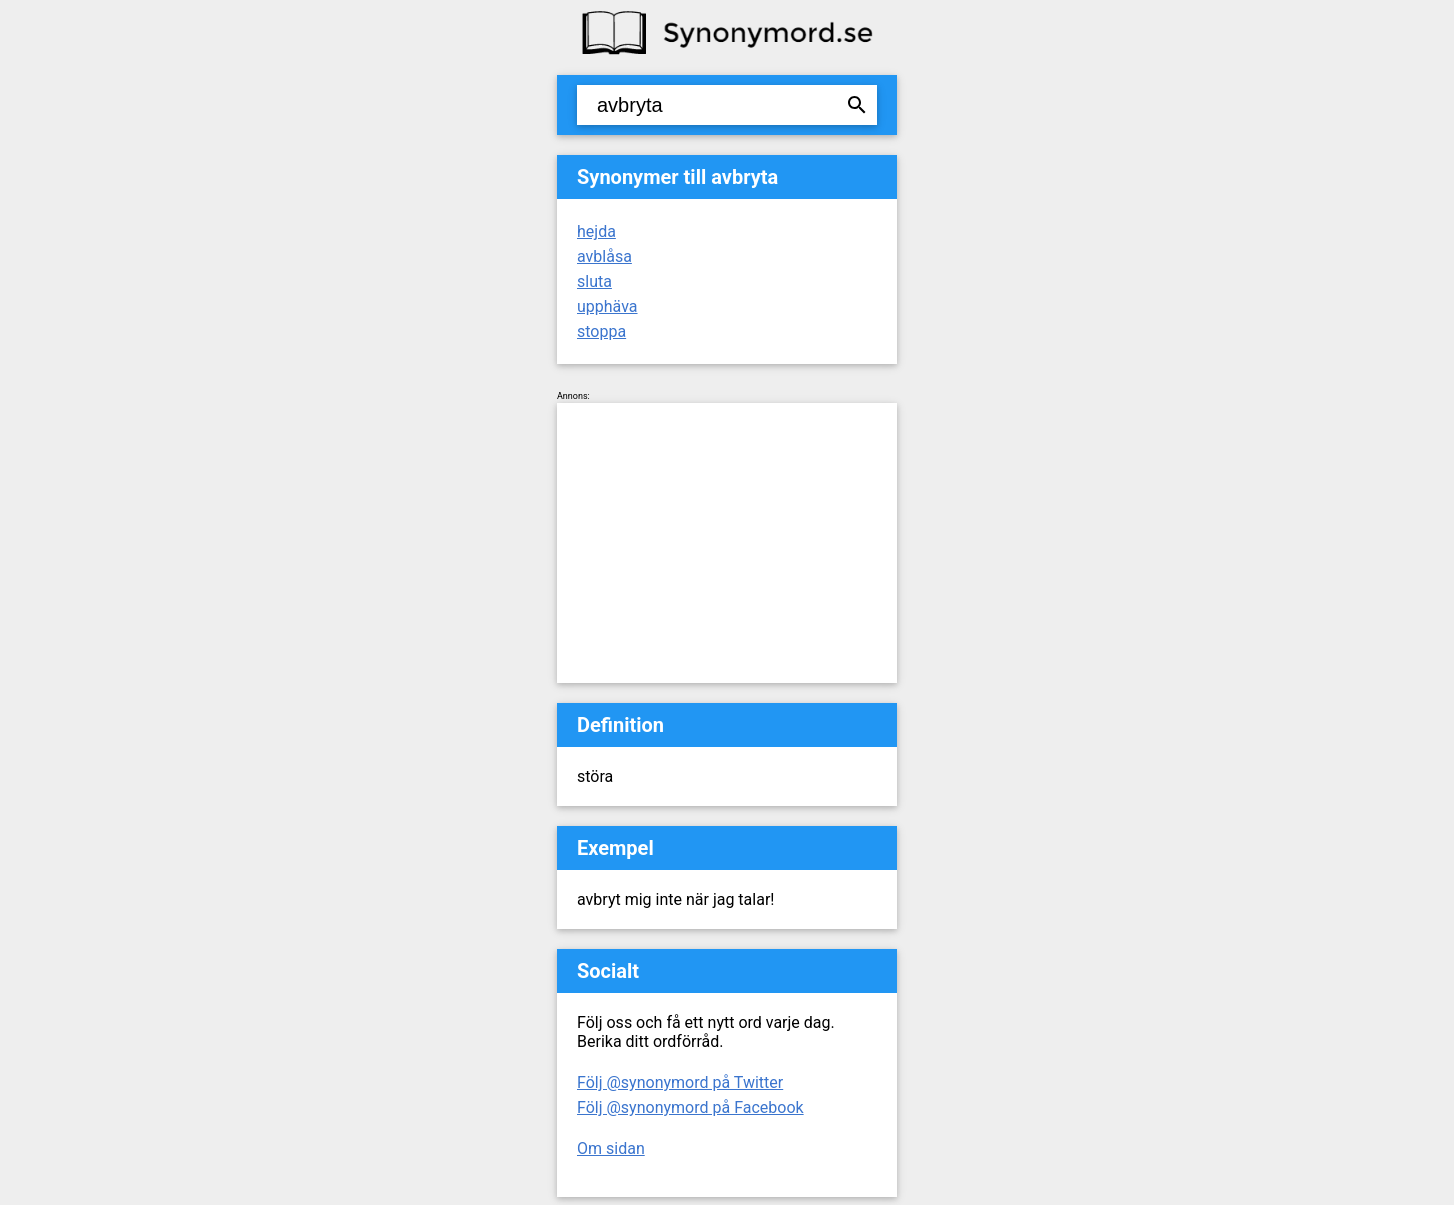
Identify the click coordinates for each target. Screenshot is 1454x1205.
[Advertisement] (727, 543)
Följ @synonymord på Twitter (680, 1082)
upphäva (607, 306)
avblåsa (604, 256)
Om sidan (611, 1148)
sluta (594, 281)
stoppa (601, 331)
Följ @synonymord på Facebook (690, 1107)
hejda (596, 231)
